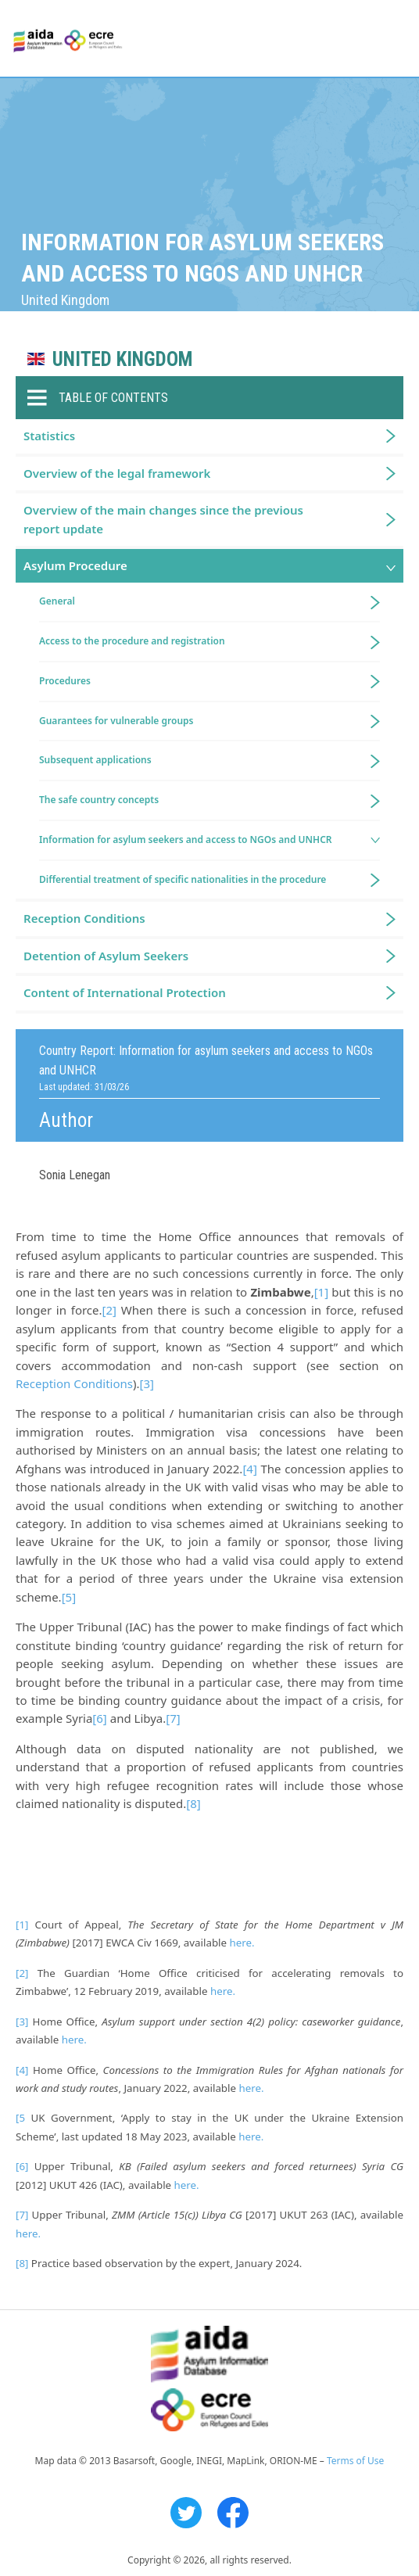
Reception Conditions (74, 1383)
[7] (173, 1718)
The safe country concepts (99, 799)
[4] (249, 1468)
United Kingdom (122, 359)
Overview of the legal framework (116, 473)
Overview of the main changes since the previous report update (163, 519)
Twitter (186, 2512)
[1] (321, 1292)
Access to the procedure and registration (132, 641)
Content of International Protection (124, 992)
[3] (146, 1383)
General (57, 601)
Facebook (233, 2512)
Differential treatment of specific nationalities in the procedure (182, 879)
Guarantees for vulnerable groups (116, 720)
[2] (109, 1310)
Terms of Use (355, 2460)
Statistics (49, 435)
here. (242, 1943)
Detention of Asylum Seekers (105, 955)
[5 (20, 2118)
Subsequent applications (95, 759)
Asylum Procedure (75, 565)
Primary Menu (393, 39)
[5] (69, 1597)
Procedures (65, 680)
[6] (99, 1718)
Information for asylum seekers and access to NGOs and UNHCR (185, 839)
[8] (193, 1803)
